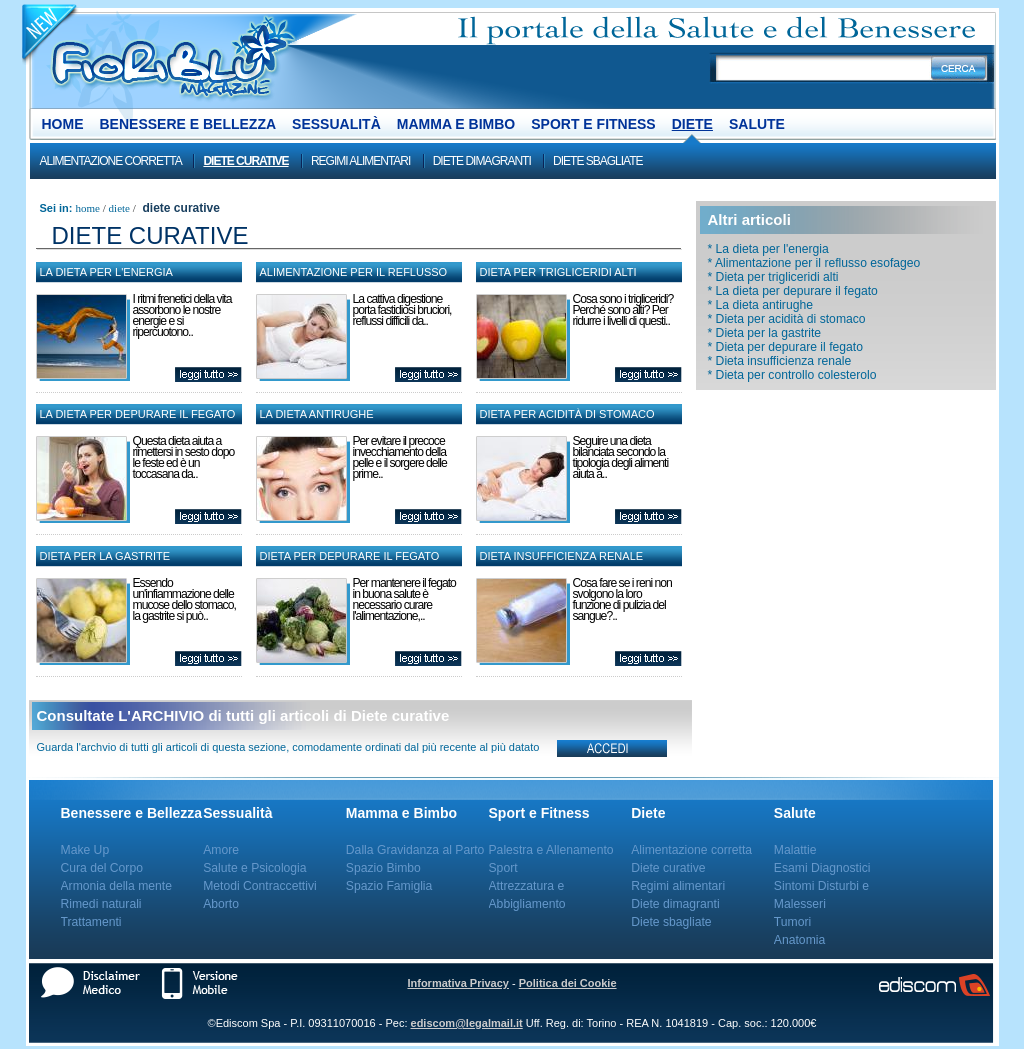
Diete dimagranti (482, 161)
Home (63, 124)
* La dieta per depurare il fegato (793, 291)
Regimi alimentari (360, 161)
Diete (692, 124)
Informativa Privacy (458, 983)
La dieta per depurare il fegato (138, 414)
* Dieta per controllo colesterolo (792, 375)
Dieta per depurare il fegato (350, 556)
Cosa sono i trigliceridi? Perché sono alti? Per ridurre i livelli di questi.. (623, 310)
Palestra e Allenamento (551, 850)
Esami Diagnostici (822, 868)
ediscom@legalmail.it (467, 1023)
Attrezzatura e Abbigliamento (527, 895)
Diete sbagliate (597, 161)
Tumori (792, 922)
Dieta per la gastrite (105, 556)
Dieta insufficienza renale (562, 556)
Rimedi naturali (101, 904)
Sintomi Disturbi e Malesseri (821, 895)
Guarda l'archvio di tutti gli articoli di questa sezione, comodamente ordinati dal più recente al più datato (288, 747)
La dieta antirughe (317, 414)
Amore (221, 850)
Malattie (795, 850)
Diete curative (245, 161)
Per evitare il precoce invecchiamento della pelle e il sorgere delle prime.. (400, 457)
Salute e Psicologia (254, 868)
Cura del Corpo (102, 868)
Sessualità (336, 124)
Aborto (221, 904)
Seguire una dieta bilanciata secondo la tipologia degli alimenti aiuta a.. (621, 457)
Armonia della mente (117, 886)
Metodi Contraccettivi (260, 886)
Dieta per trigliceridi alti (558, 272)
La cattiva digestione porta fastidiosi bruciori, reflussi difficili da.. (402, 310)
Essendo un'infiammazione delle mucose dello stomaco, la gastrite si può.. (184, 599)
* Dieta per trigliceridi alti (773, 277)
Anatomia (799, 940)
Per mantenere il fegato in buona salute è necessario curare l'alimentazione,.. (404, 599)
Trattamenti (91, 922)
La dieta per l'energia (106, 272)
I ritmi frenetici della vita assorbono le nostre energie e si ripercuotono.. (182, 315)
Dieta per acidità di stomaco (567, 414)
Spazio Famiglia (389, 886)
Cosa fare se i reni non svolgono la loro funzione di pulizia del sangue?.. (622, 599)
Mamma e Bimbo (456, 124)
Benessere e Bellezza (188, 124)
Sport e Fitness (593, 124)
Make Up (85, 850)
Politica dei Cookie (568, 983)
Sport (503, 868)
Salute (757, 124)
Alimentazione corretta (111, 161)
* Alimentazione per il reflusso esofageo (814, 263)
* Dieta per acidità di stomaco (787, 319)
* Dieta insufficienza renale (780, 361)
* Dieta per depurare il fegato (785, 347)
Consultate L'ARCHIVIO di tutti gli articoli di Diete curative (243, 715)
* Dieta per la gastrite (765, 333)
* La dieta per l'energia (768, 249)
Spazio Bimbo (383, 868)
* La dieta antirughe (760, 305)
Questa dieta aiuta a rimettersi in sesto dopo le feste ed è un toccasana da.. (184, 457)
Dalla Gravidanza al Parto (415, 850)
